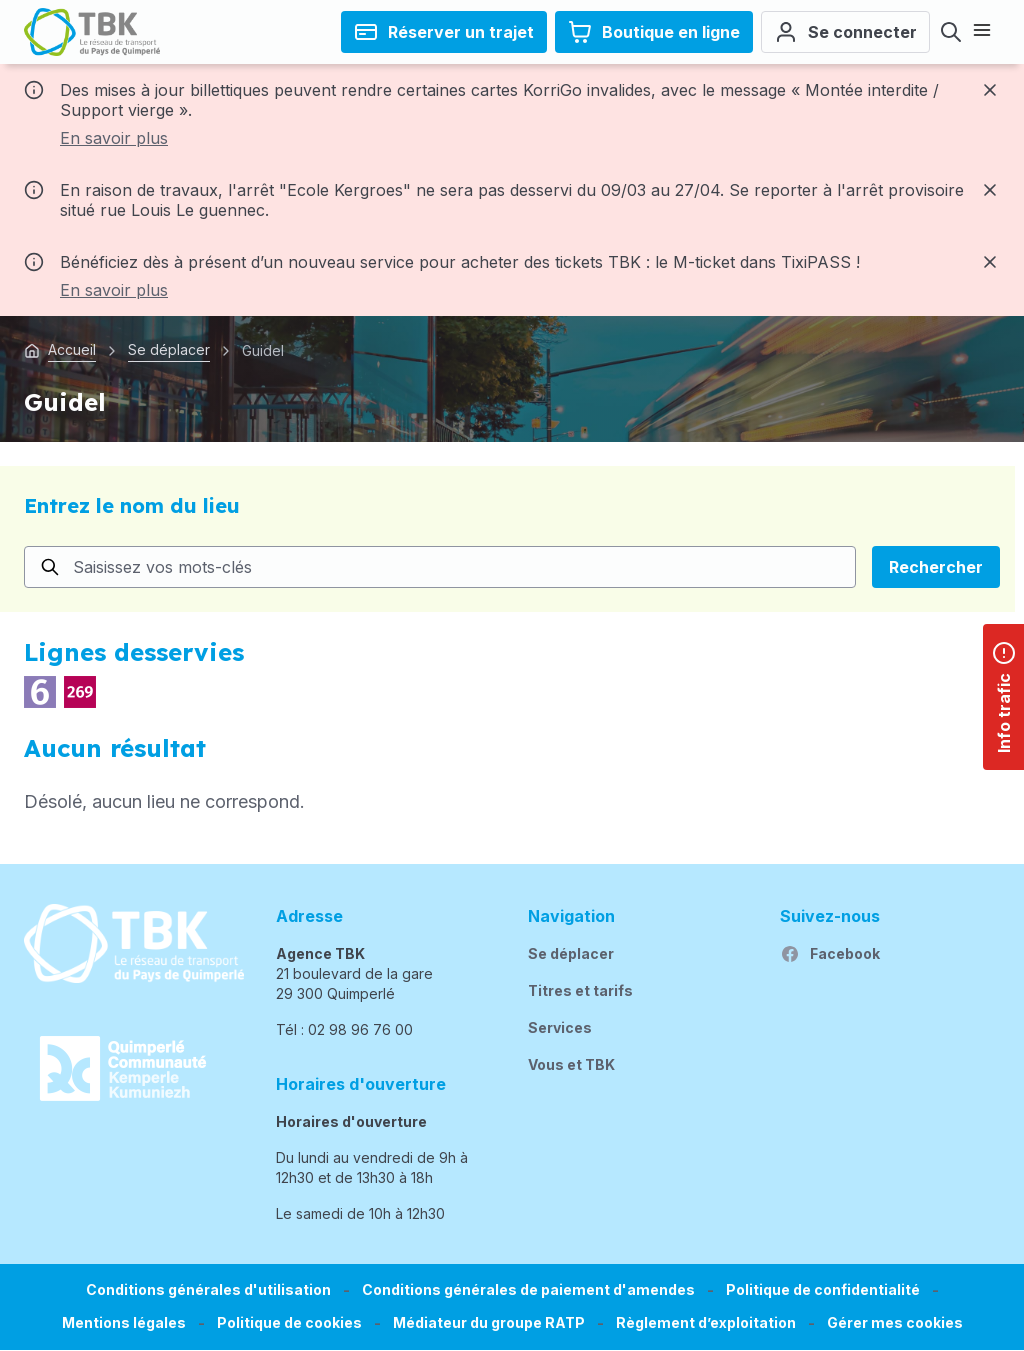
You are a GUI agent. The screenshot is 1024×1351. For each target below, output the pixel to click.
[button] (895, 1323)
